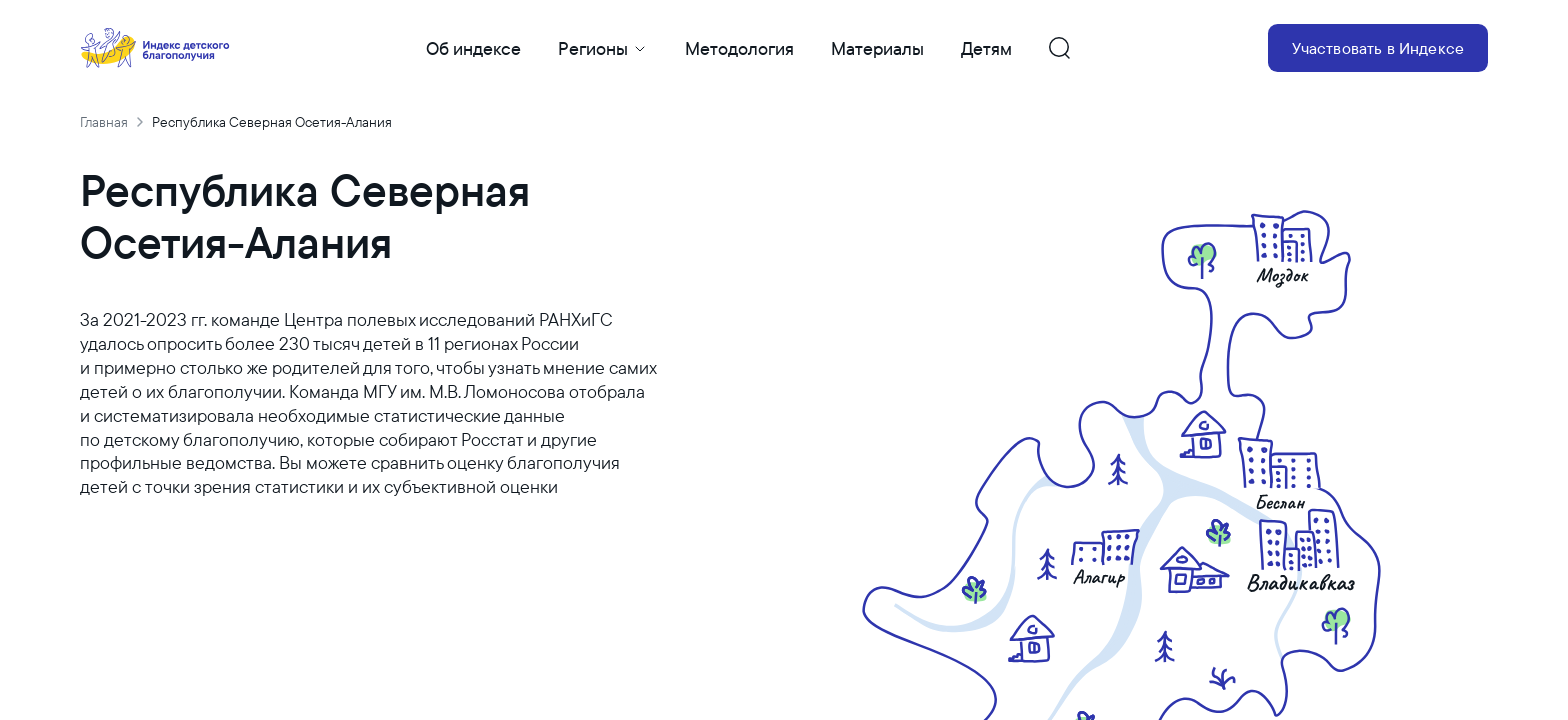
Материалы (877, 48)
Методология (739, 48)
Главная (104, 122)
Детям (986, 48)
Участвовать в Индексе (1378, 48)
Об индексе (473, 48)
